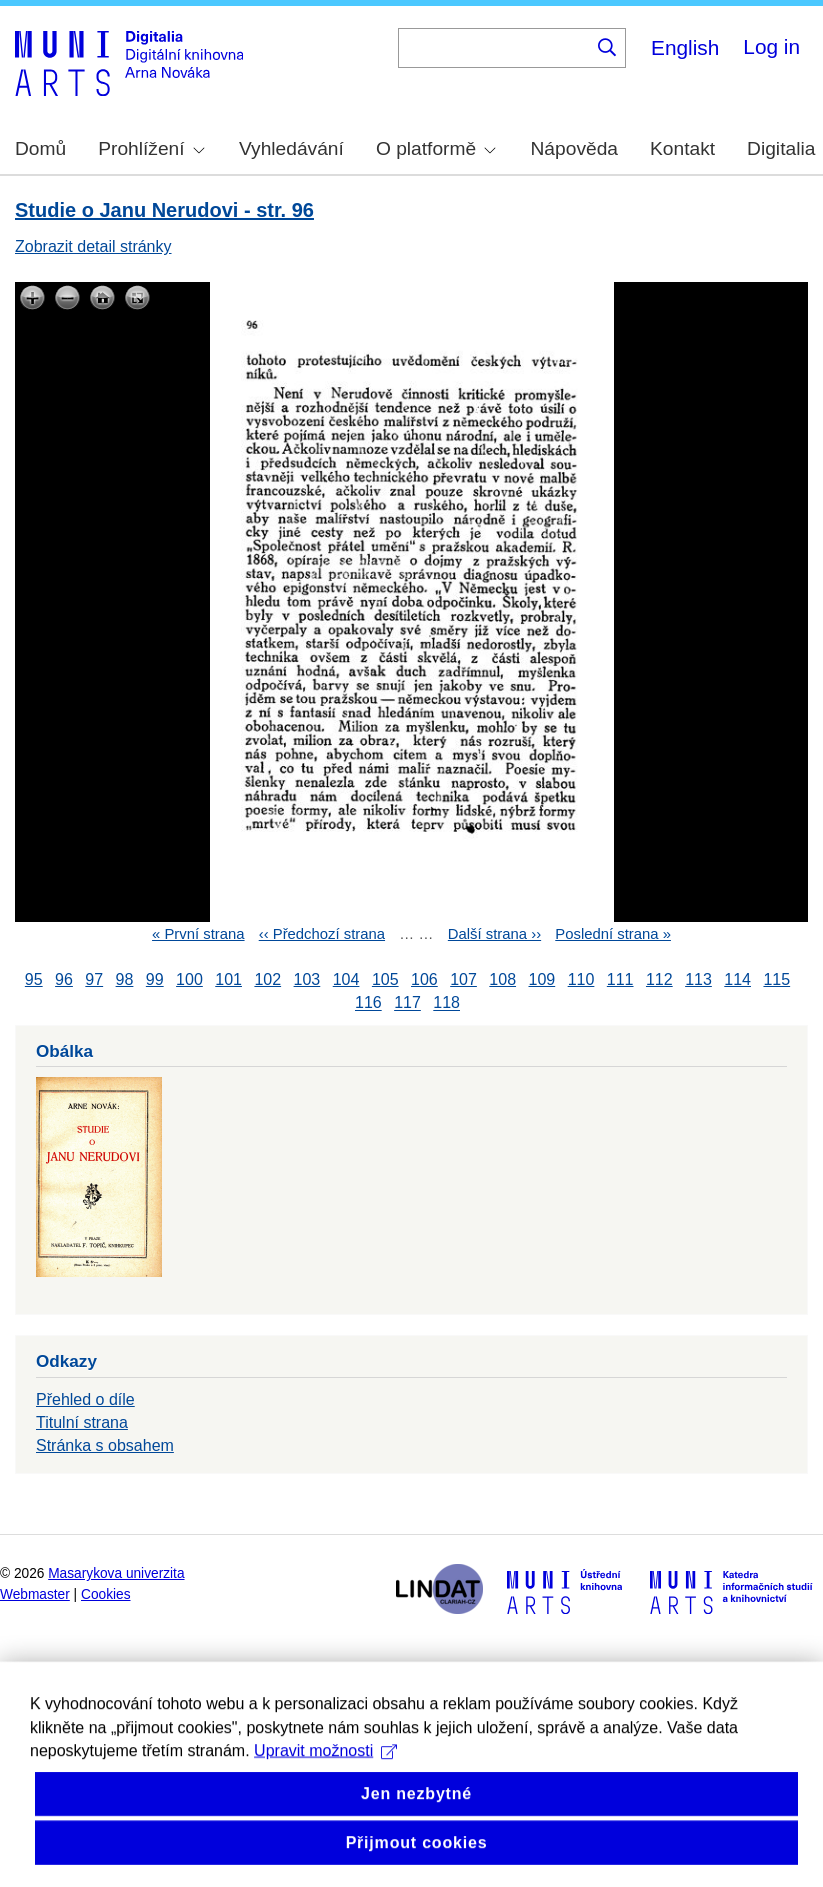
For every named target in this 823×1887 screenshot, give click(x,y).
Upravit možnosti (325, 1815)
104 (346, 979)
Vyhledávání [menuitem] (291, 148)
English (685, 47)
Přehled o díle (85, 1399)
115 (776, 979)
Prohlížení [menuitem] (151, 148)
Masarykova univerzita (116, 1573)
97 (94, 979)
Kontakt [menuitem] (682, 148)
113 (698, 979)
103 (307, 979)
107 (463, 979)
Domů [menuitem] (40, 148)
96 (64, 979)
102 (267, 979)
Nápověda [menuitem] (574, 148)
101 (228, 979)
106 (424, 979)
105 (385, 979)
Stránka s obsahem (105, 1445)
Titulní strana (82, 1422)
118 (446, 1003)
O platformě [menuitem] (436, 148)
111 (620, 979)
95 (34, 979)
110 (581, 979)
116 (368, 1003)
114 (737, 979)
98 (125, 979)
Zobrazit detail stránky (93, 246)
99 (155, 979)
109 (542, 979)
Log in (771, 46)
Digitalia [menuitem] (781, 148)
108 (502, 979)
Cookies (106, 1594)
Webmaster (35, 1594)
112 (659, 979)
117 (407, 1003)
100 (189, 979)
